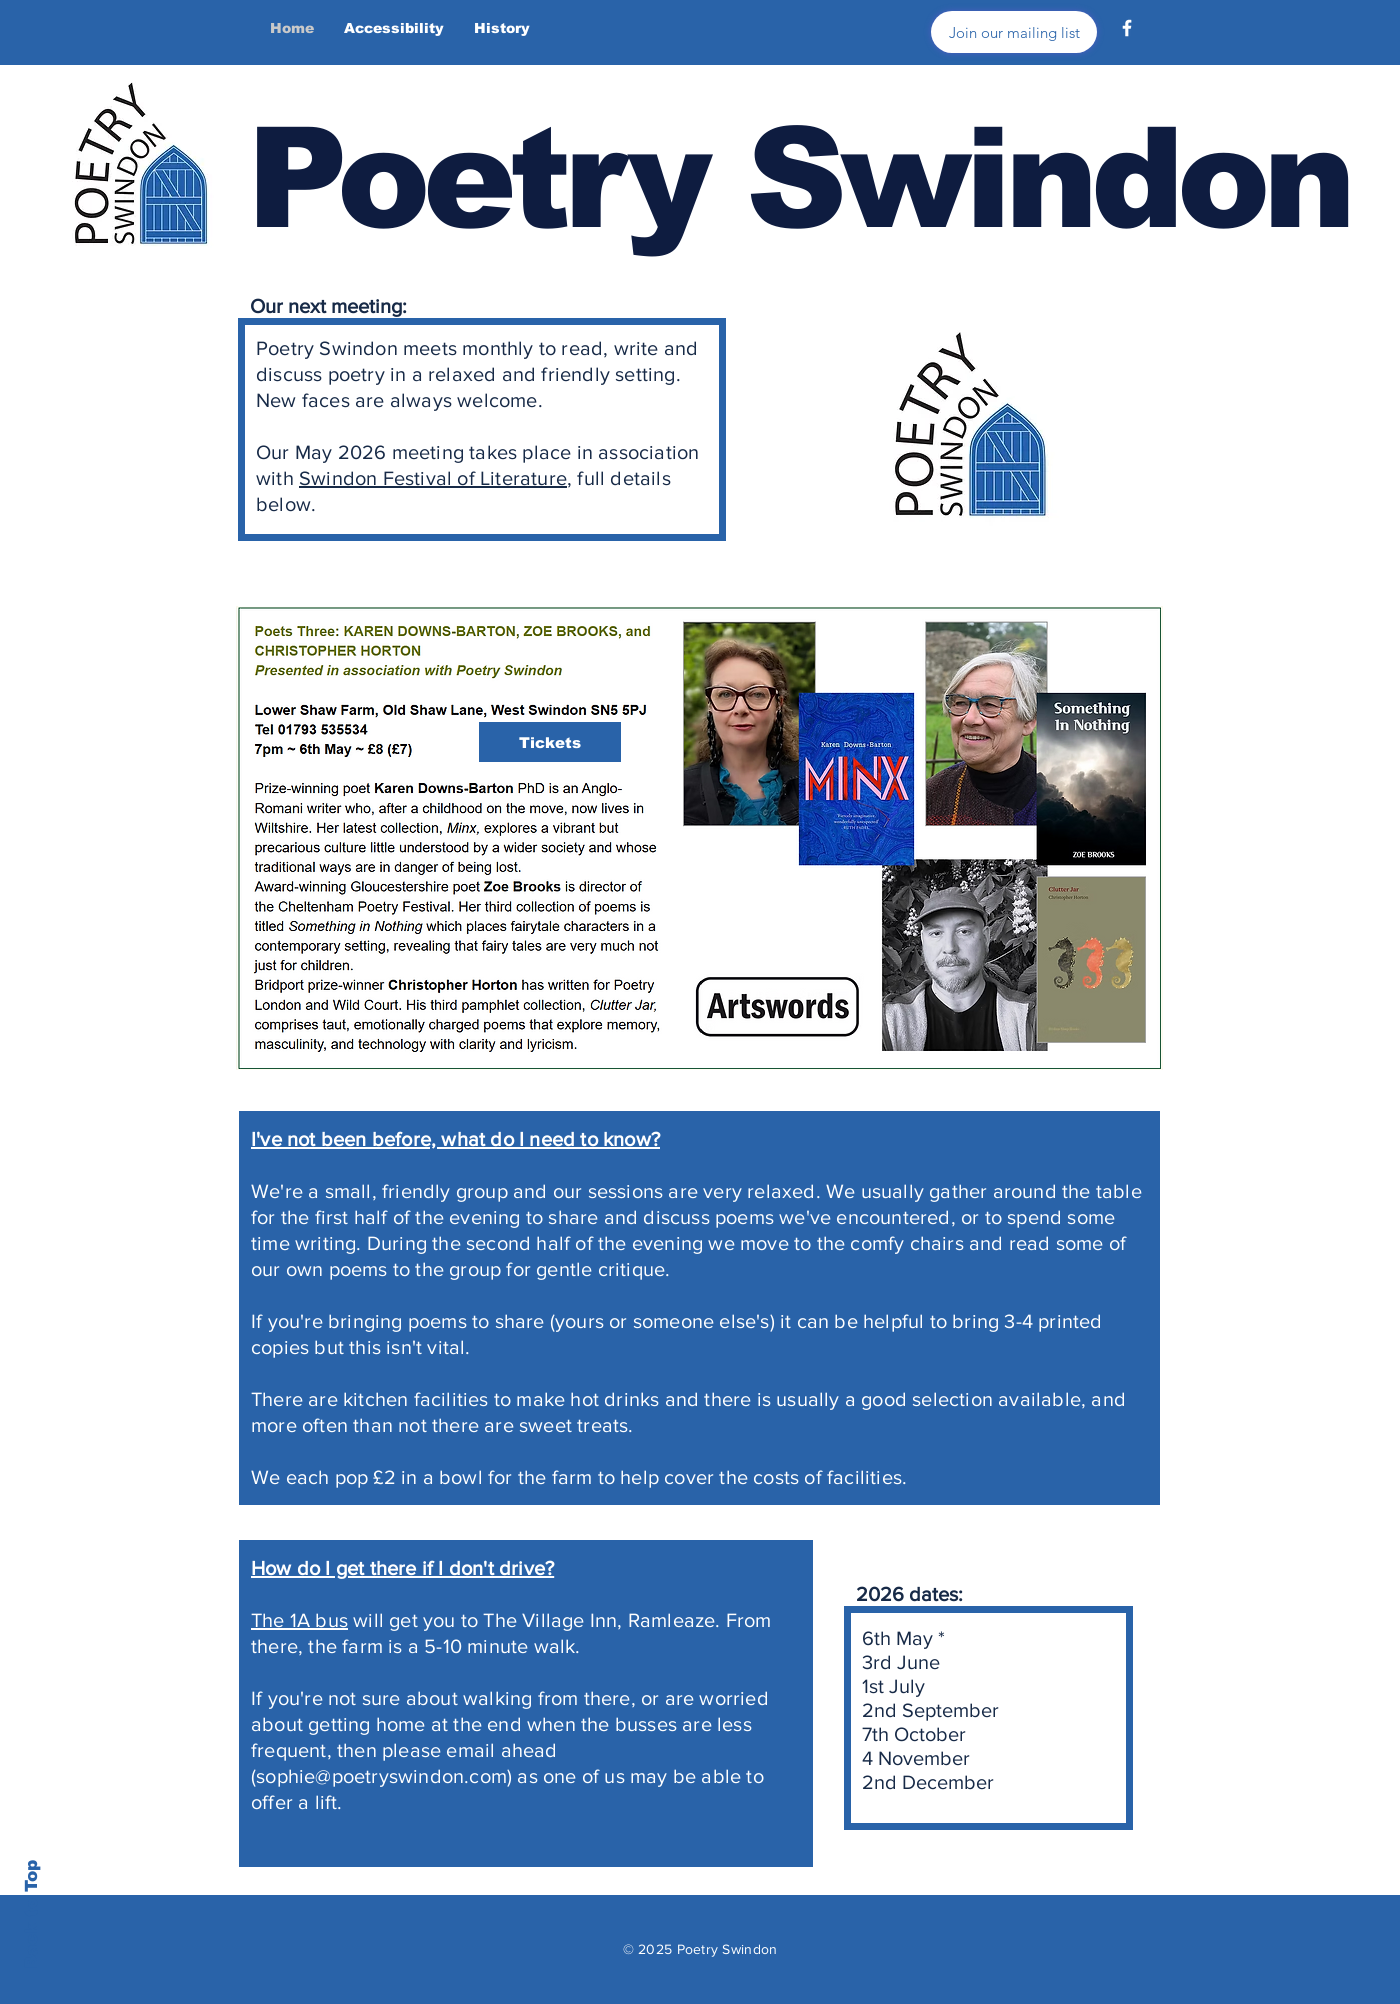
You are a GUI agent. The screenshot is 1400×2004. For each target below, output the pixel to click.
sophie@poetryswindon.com (381, 1776)
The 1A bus (299, 1620)
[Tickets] (550, 742)
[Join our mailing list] (1014, 32)
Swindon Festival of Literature (433, 478)
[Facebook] (1127, 28)
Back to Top (31, 1914)
